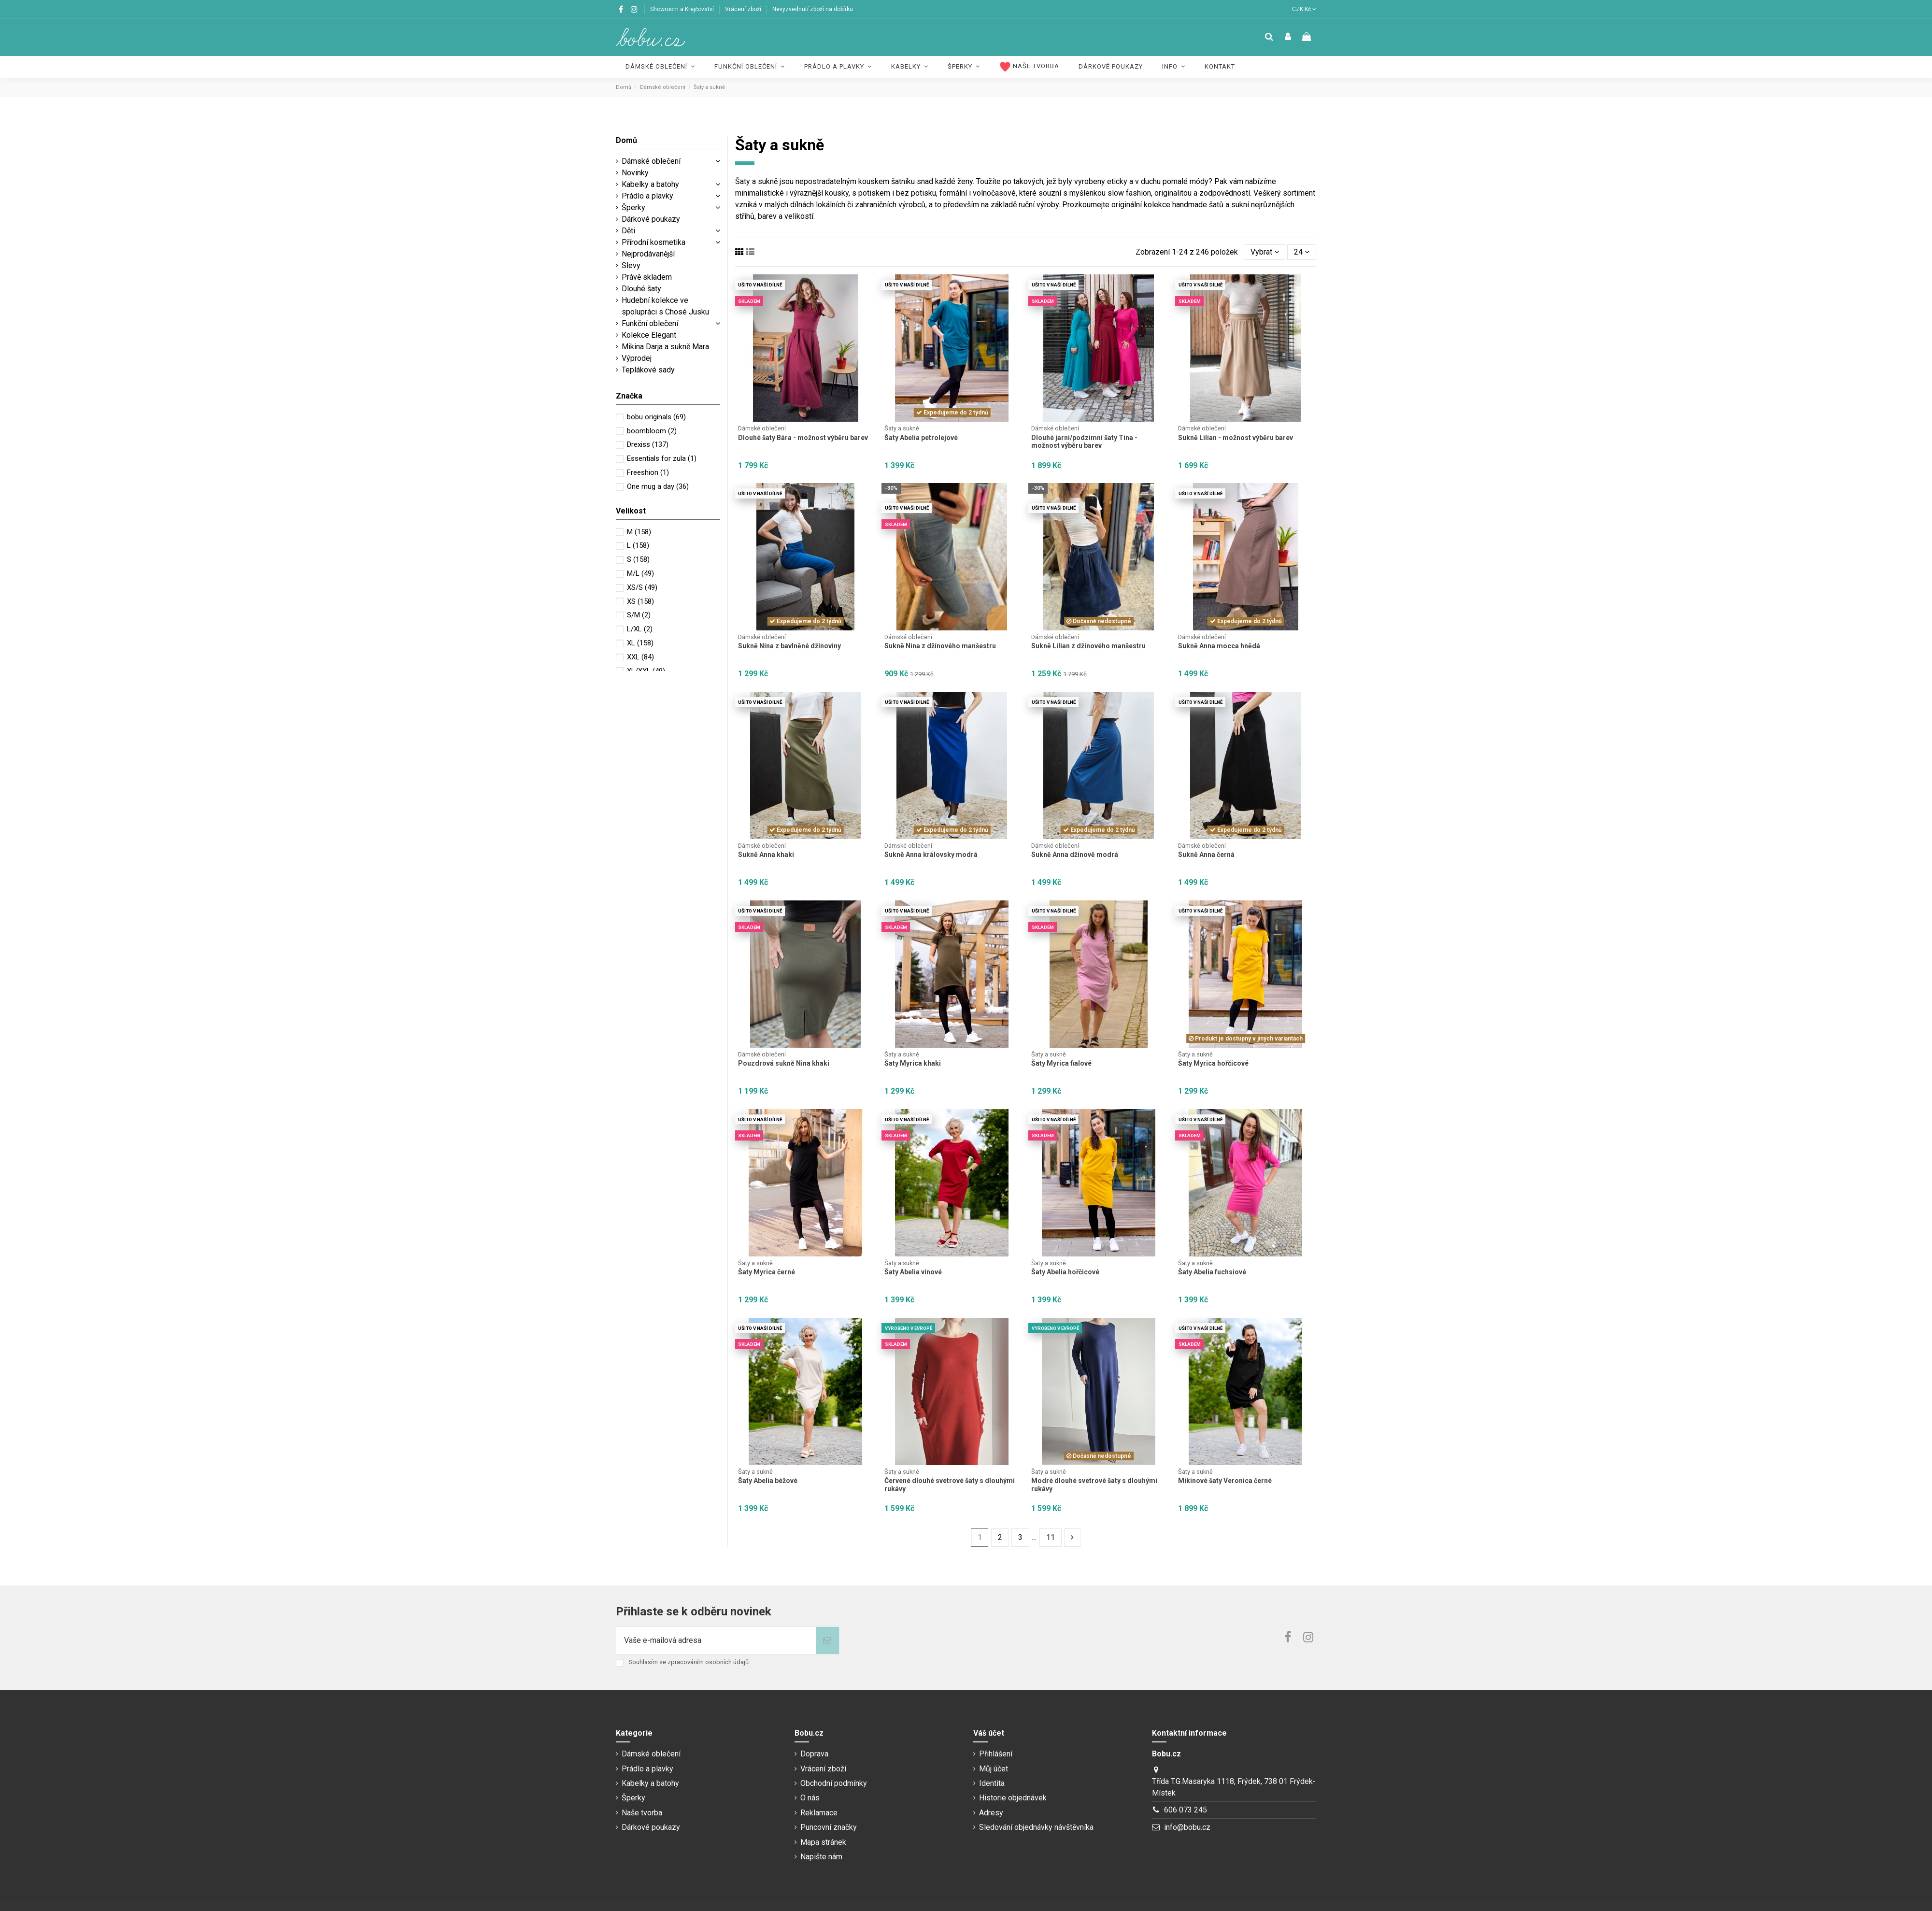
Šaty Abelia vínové (913, 1272)
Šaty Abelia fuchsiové (1212, 1272)
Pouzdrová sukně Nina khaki (783, 1063)
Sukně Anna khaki (766, 854)
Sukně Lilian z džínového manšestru (1088, 646)
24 (1301, 252)
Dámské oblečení (651, 161)
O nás (810, 1797)
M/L (640, 573)
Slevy (631, 265)
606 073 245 (1185, 1809)
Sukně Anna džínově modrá (1074, 854)
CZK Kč (1304, 9)
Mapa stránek (823, 1842)
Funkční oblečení (650, 323)
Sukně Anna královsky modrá (931, 854)
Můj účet (993, 1768)
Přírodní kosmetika (653, 242)
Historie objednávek (1013, 1797)
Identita (992, 1783)
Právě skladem (647, 277)
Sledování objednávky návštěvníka (1036, 1827)
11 (1050, 1537)
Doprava (814, 1753)
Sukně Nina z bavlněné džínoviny (789, 646)
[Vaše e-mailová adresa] (716, 1640)
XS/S (642, 587)
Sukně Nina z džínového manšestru (940, 646)
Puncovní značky (828, 1827)
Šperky (633, 207)
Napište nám (821, 1856)
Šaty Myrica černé (766, 1272)
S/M (639, 615)
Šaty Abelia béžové (767, 1480)
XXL (640, 657)
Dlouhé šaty (641, 288)
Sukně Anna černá (1206, 854)
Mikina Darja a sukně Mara (665, 346)
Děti (628, 230)
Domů (626, 140)
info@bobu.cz (1187, 1827)
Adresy (991, 1812)
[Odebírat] (827, 1640)
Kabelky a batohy (650, 184)
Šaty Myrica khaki (912, 1063)
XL (640, 643)
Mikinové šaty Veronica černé (1225, 1480)
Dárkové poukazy (651, 219)
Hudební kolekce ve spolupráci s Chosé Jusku (665, 306)
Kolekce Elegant (649, 335)
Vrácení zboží (744, 9)
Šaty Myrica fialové (1061, 1063)
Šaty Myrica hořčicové (1213, 1063)
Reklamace (819, 1812)
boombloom (652, 431)
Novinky (635, 172)
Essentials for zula (661, 458)
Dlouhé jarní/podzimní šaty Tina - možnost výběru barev (1084, 442)
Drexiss (647, 444)
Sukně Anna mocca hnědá (1219, 646)
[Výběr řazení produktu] (1265, 252)
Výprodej (637, 358)
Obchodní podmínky (833, 1783)
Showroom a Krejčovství (682, 9)
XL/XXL (646, 671)
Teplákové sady (648, 369)
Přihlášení (995, 1753)
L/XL (640, 629)
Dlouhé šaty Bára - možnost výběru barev (803, 438)
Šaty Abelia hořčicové (1065, 1272)
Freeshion (648, 472)
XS (640, 601)
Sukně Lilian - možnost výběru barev (1235, 438)
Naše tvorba (642, 1812)
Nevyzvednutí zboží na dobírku (812, 9)
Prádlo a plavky (647, 195)
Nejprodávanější (648, 253)
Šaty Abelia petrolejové (921, 438)
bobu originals (656, 417)
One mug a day (658, 486)
